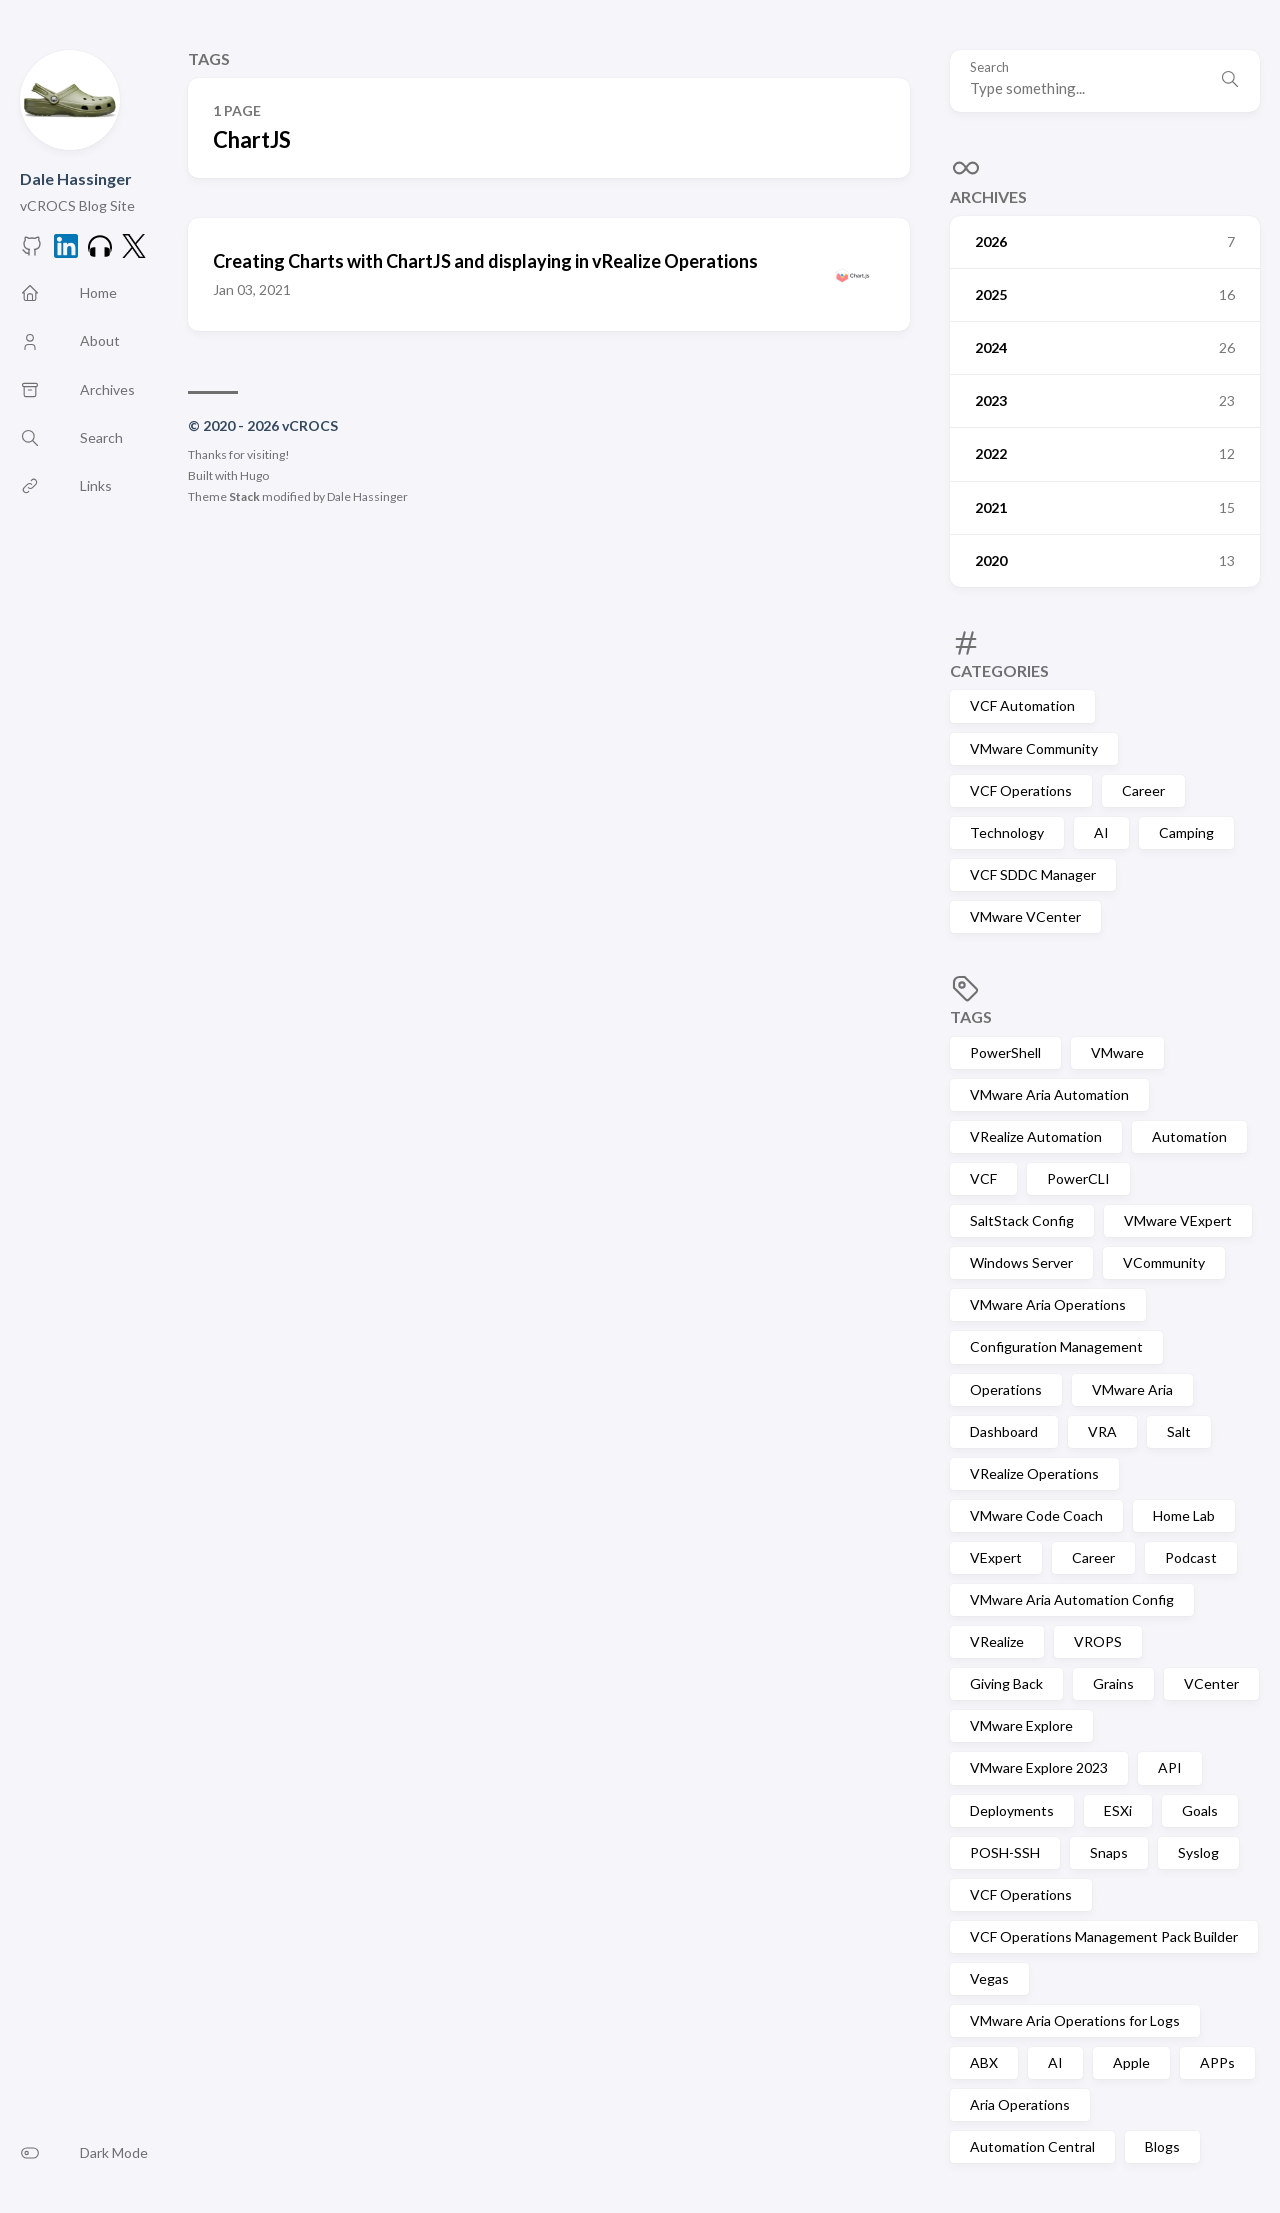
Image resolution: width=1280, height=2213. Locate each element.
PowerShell (1005, 1052)
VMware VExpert (1178, 1220)
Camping (1186, 832)
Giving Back (1006, 1683)
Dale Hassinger (76, 178)
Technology (1007, 832)
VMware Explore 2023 (1039, 1767)
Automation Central (1032, 2146)
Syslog (1198, 1852)
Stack (244, 496)
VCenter (1211, 1683)
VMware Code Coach (1036, 1515)
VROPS (1098, 1641)
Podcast (1191, 1557)
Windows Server (1021, 1262)
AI (1101, 832)
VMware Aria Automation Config (1072, 1599)
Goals (1200, 1810)
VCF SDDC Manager (1033, 874)
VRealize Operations (1034, 1473)
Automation (1189, 1136)
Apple (1131, 2062)
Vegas (989, 1978)
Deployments (1012, 1810)
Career (1143, 790)
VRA (1102, 1431)
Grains (1113, 1683)
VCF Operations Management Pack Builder (1104, 1936)
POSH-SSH (1005, 1852)
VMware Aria (1132, 1389)
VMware (1117, 1052)
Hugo (254, 475)
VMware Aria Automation (1049, 1094)
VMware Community (1034, 748)
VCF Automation (1022, 705)
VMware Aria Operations (1048, 1304)
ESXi (1118, 1810)
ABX (984, 2062)
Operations (1006, 1389)
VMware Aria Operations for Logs (1075, 2020)
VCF (983, 1178)
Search (989, 67)
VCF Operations (1021, 790)
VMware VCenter (1025, 916)
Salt (1179, 1431)
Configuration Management (1056, 1346)
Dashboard (1004, 1431)
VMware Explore (1021, 1725)
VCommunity (1164, 1262)
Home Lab (1184, 1515)
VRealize (997, 1641)
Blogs (1162, 2146)
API (1170, 1767)
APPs (1217, 2062)
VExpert (996, 1557)
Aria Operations (1020, 2104)
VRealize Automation (1036, 1136)
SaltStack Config (1022, 1220)
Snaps (1109, 1852)
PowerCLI (1078, 1178)
